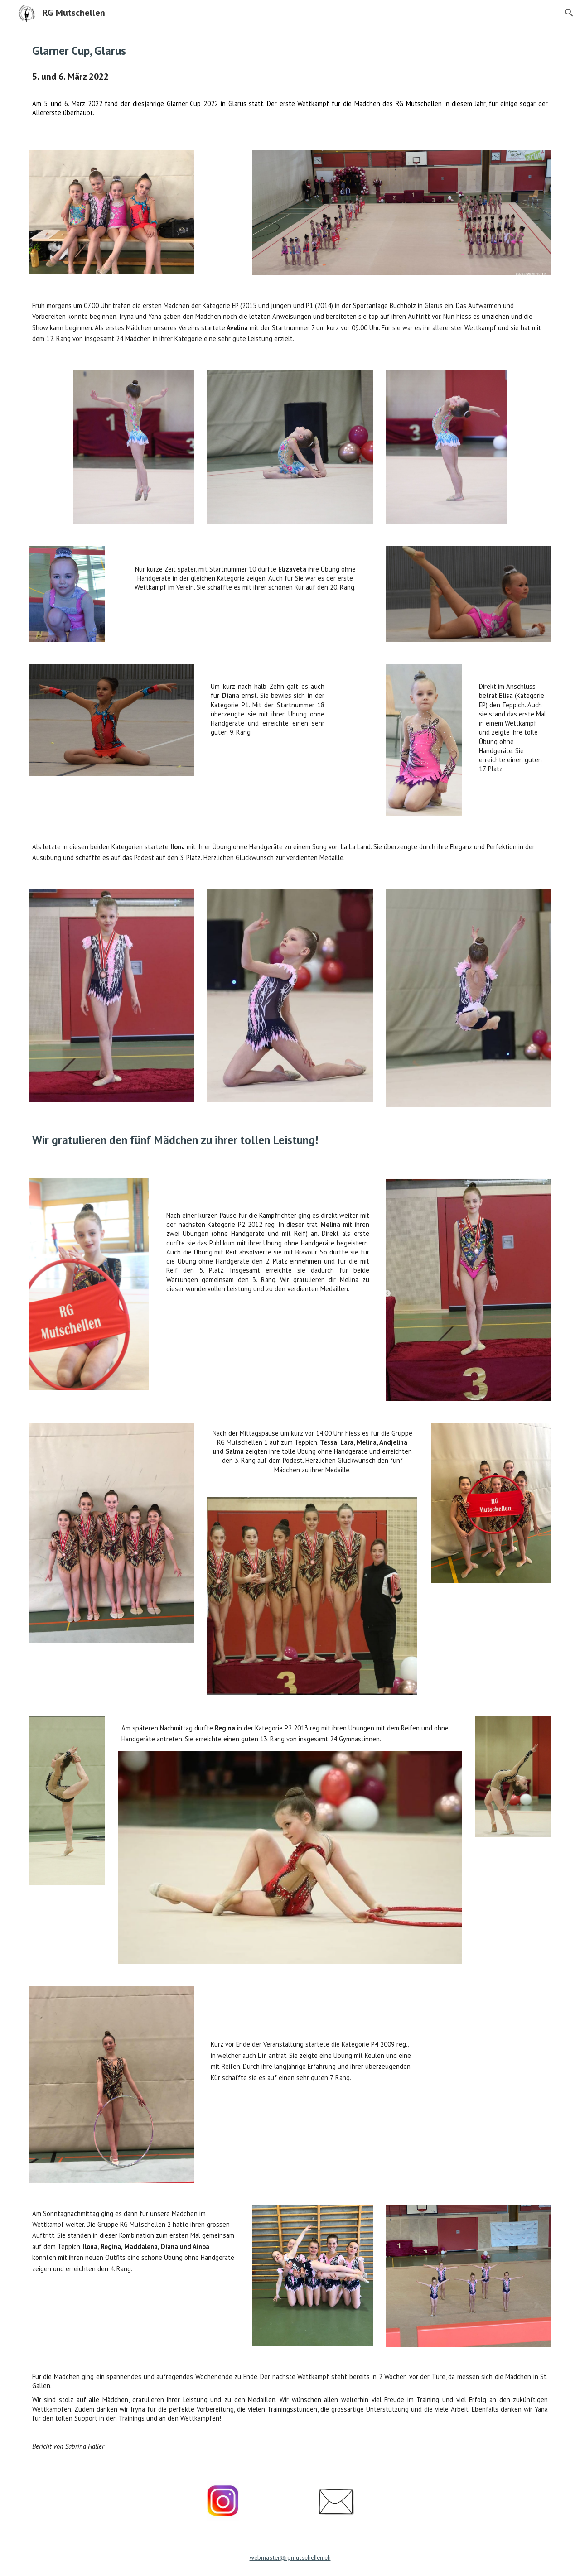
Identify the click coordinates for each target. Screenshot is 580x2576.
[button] (569, 13)
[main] (290, 50)
